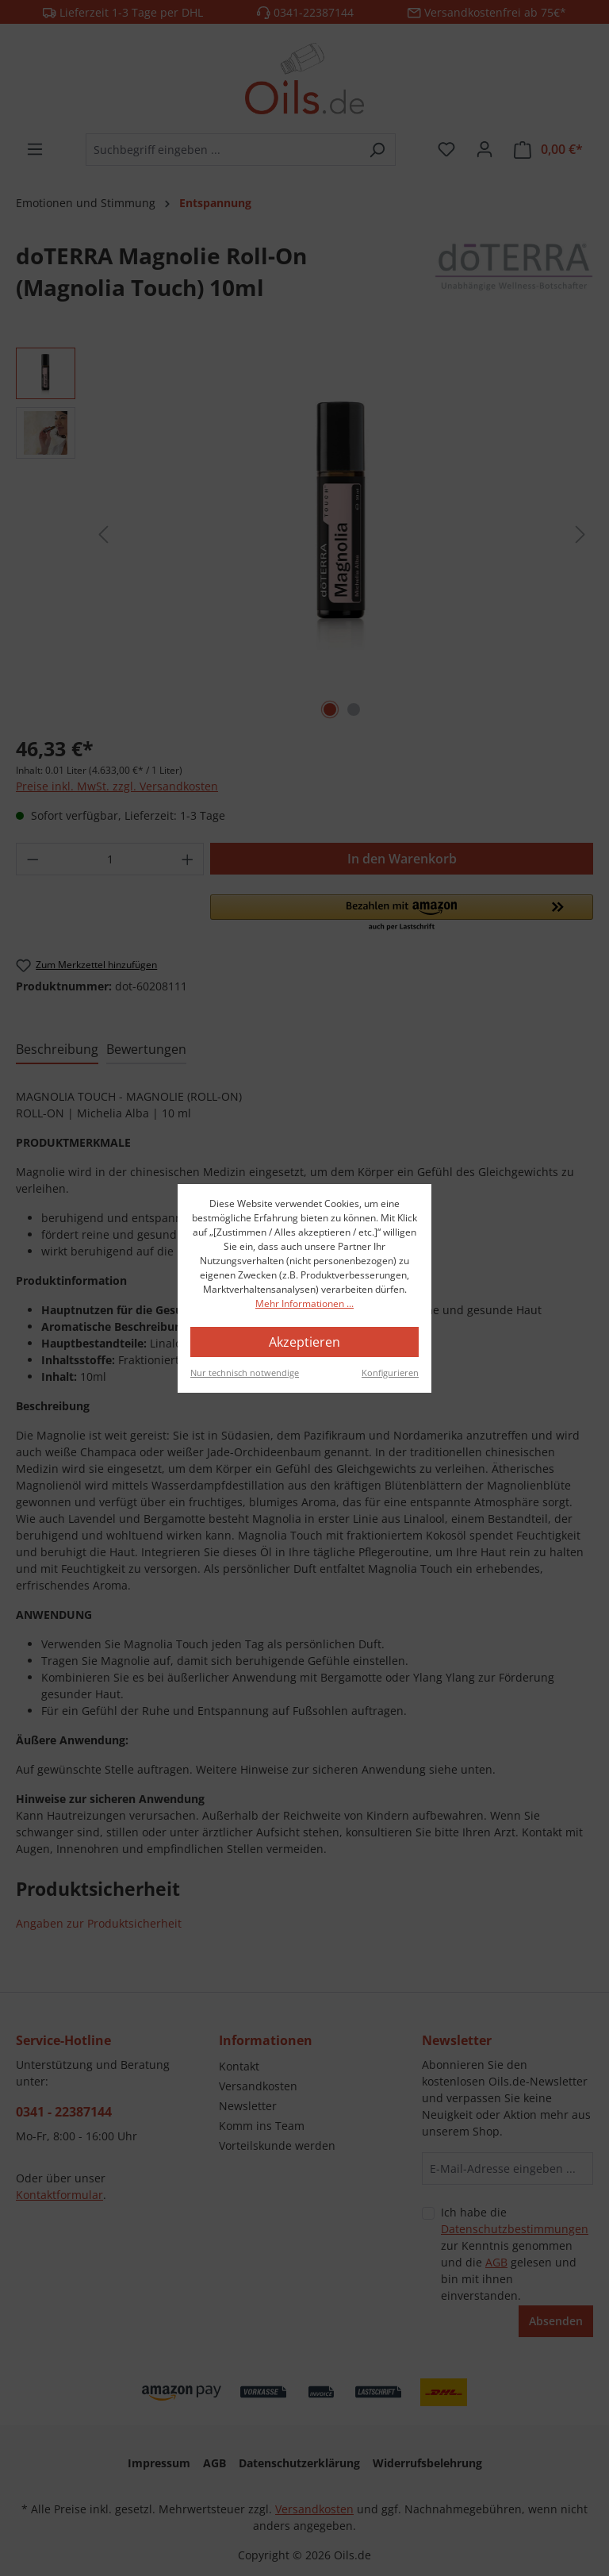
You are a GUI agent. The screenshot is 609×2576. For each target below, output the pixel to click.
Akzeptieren (304, 1342)
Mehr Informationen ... (304, 1303)
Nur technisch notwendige (244, 1372)
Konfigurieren (390, 1372)
